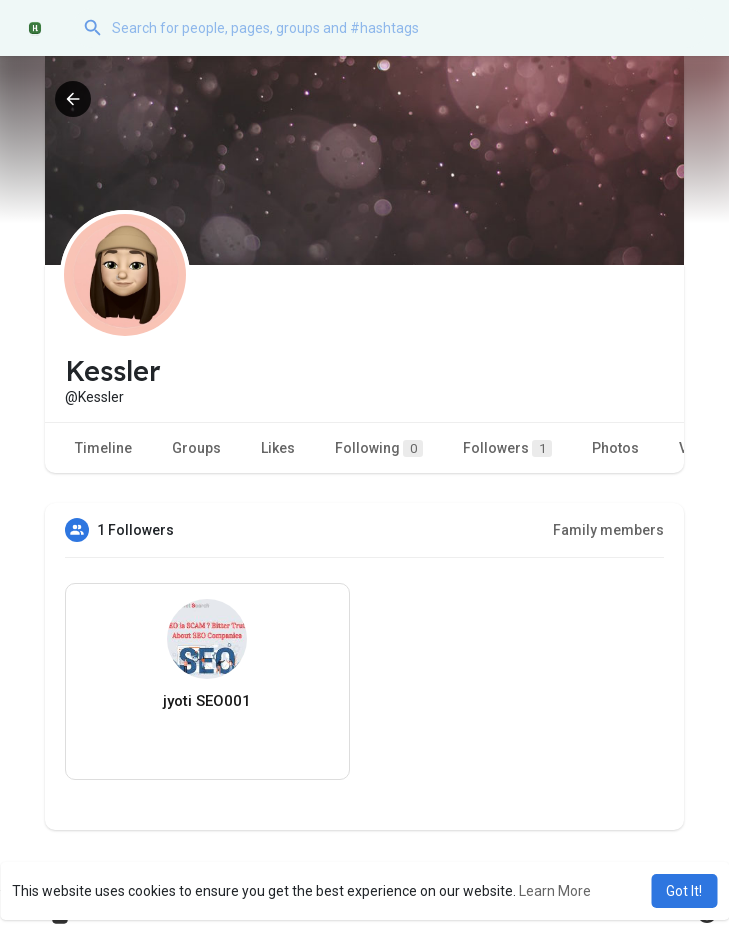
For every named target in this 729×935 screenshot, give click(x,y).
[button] (389, 28)
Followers (507, 448)
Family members (608, 530)
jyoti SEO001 (207, 701)
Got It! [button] (684, 891)
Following (379, 448)
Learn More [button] (555, 891)
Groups (196, 448)
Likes (278, 448)
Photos (615, 448)
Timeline (103, 448)
